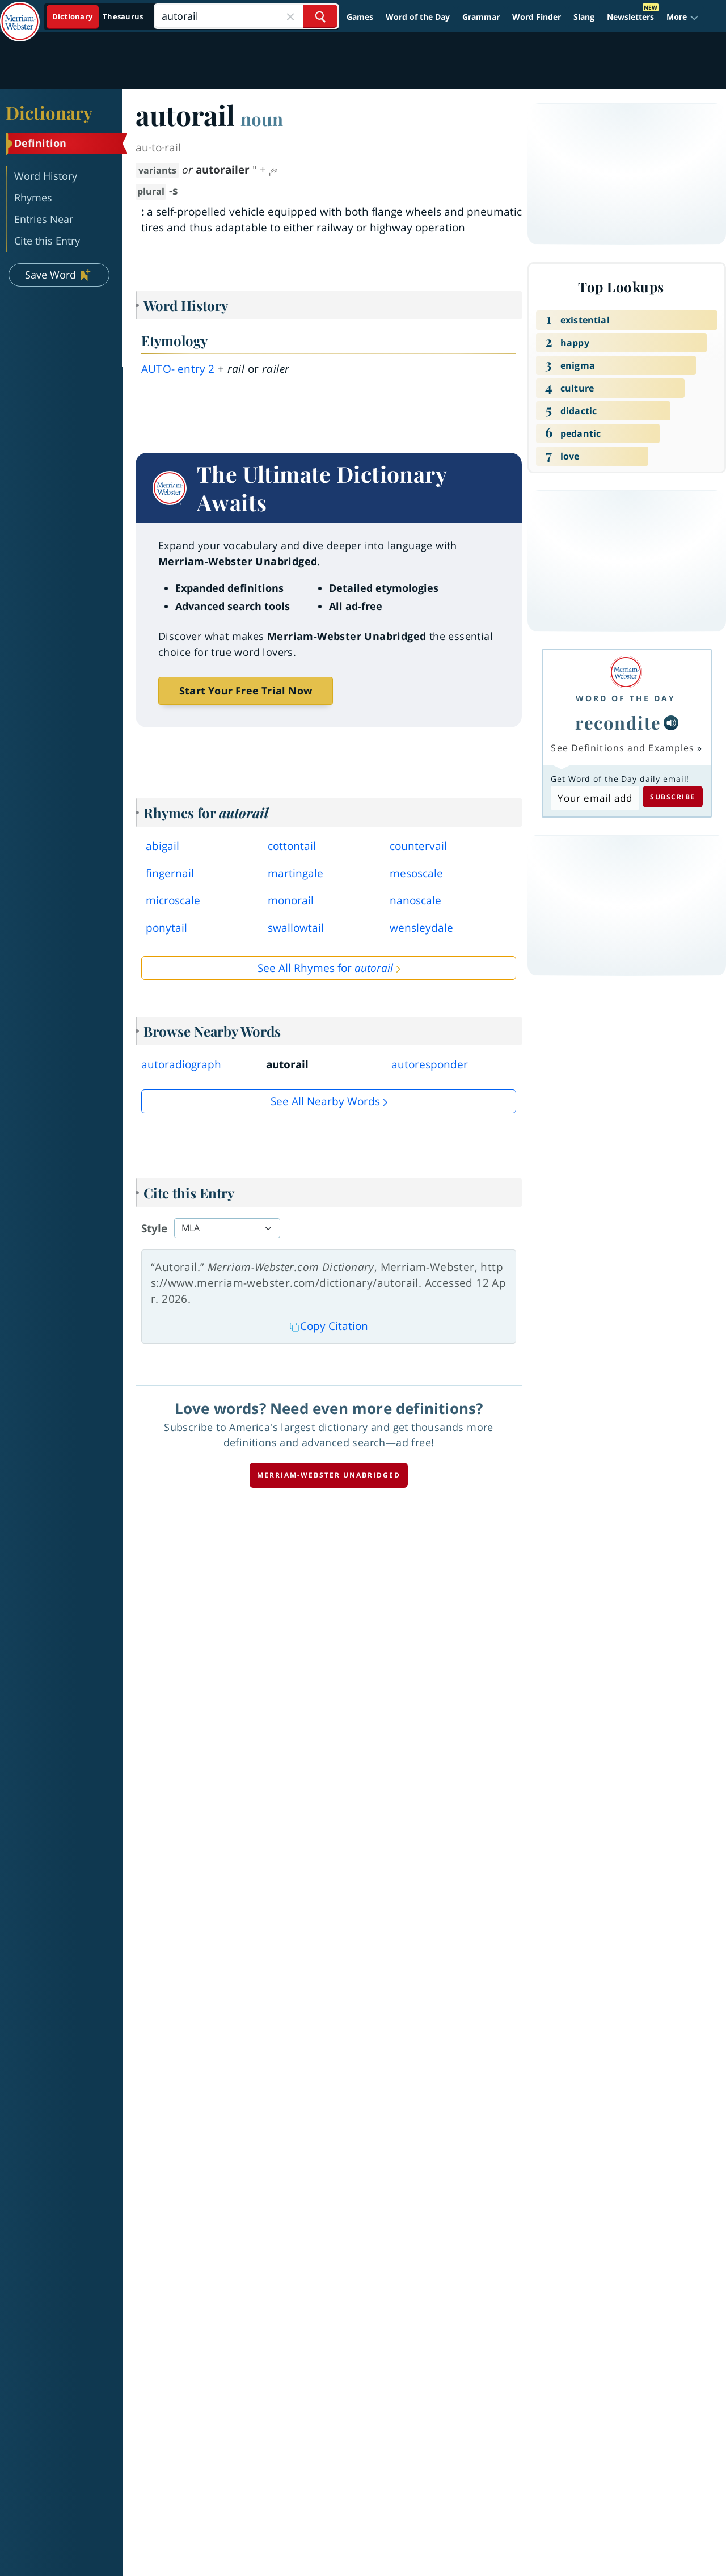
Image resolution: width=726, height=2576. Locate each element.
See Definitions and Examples (622, 748)
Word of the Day (418, 16)
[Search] (246, 16)
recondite (618, 722)
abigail (162, 846)
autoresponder (429, 1064)
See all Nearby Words (325, 1101)
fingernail (170, 873)
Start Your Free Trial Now (245, 690)
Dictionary (49, 112)
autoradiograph (181, 1064)
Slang (583, 16)
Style (154, 1228)
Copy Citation (329, 1326)
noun (261, 119)
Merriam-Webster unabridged (328, 1475)
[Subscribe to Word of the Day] (595, 798)
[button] (682, 16)
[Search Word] (320, 16)
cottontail (292, 846)
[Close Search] (290, 16)
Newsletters (630, 16)
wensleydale (421, 927)
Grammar (481, 16)
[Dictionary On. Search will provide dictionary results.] (98, 17)
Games (360, 16)
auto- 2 (177, 368)
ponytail (166, 927)
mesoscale (416, 873)
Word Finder (536, 16)
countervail (418, 846)
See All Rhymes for (325, 968)
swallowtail (296, 927)
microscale (173, 900)
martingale (295, 873)
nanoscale (415, 900)
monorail (291, 900)
